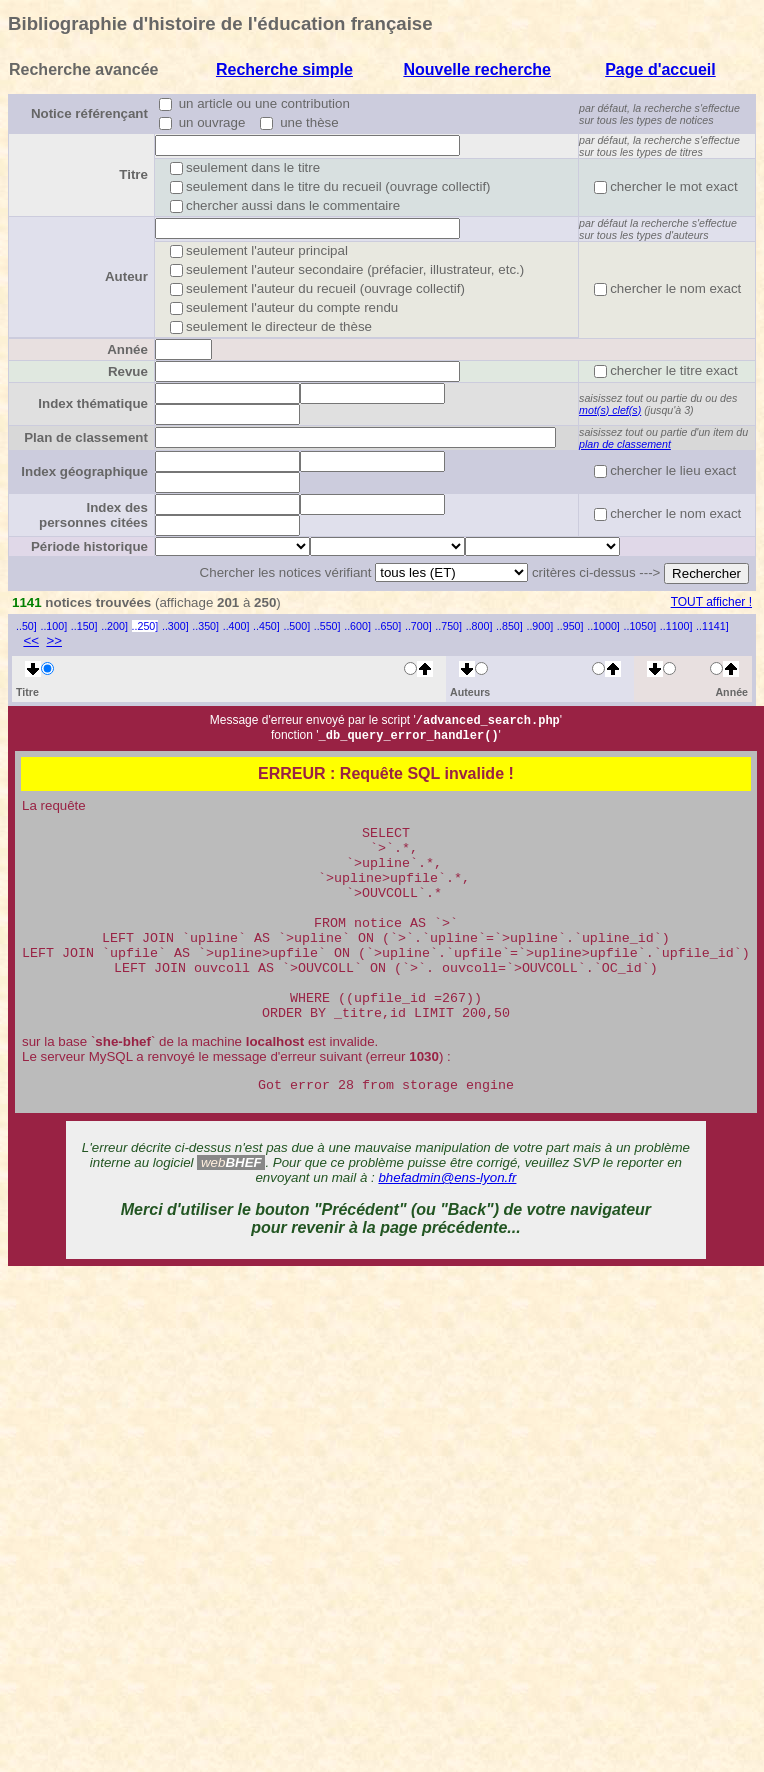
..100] (53, 626)
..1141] (712, 626)
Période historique (89, 546)
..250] (145, 626)
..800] (479, 626)
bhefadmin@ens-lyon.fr (447, 1223)
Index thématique (93, 403)
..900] (539, 626)
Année (127, 349)
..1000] (603, 626)
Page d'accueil (660, 69)
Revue (128, 371)
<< (31, 640)
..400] (236, 626)
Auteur (126, 276)
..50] (26, 626)
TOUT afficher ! (711, 602)
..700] (418, 626)
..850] (509, 626)
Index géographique (84, 471)
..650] (388, 626)
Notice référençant (89, 113)
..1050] (640, 626)
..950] (570, 626)
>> (54, 640)
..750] (448, 626)
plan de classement (625, 444)
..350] (205, 626)
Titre (133, 174)
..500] (296, 626)
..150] (84, 626)
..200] (114, 626)
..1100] (676, 626)
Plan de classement (86, 437)
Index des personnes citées (93, 515)
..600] (357, 626)
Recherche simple (284, 69)
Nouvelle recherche (477, 69)
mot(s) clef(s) (610, 410)
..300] (175, 626)
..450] (266, 626)
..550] (327, 626)
